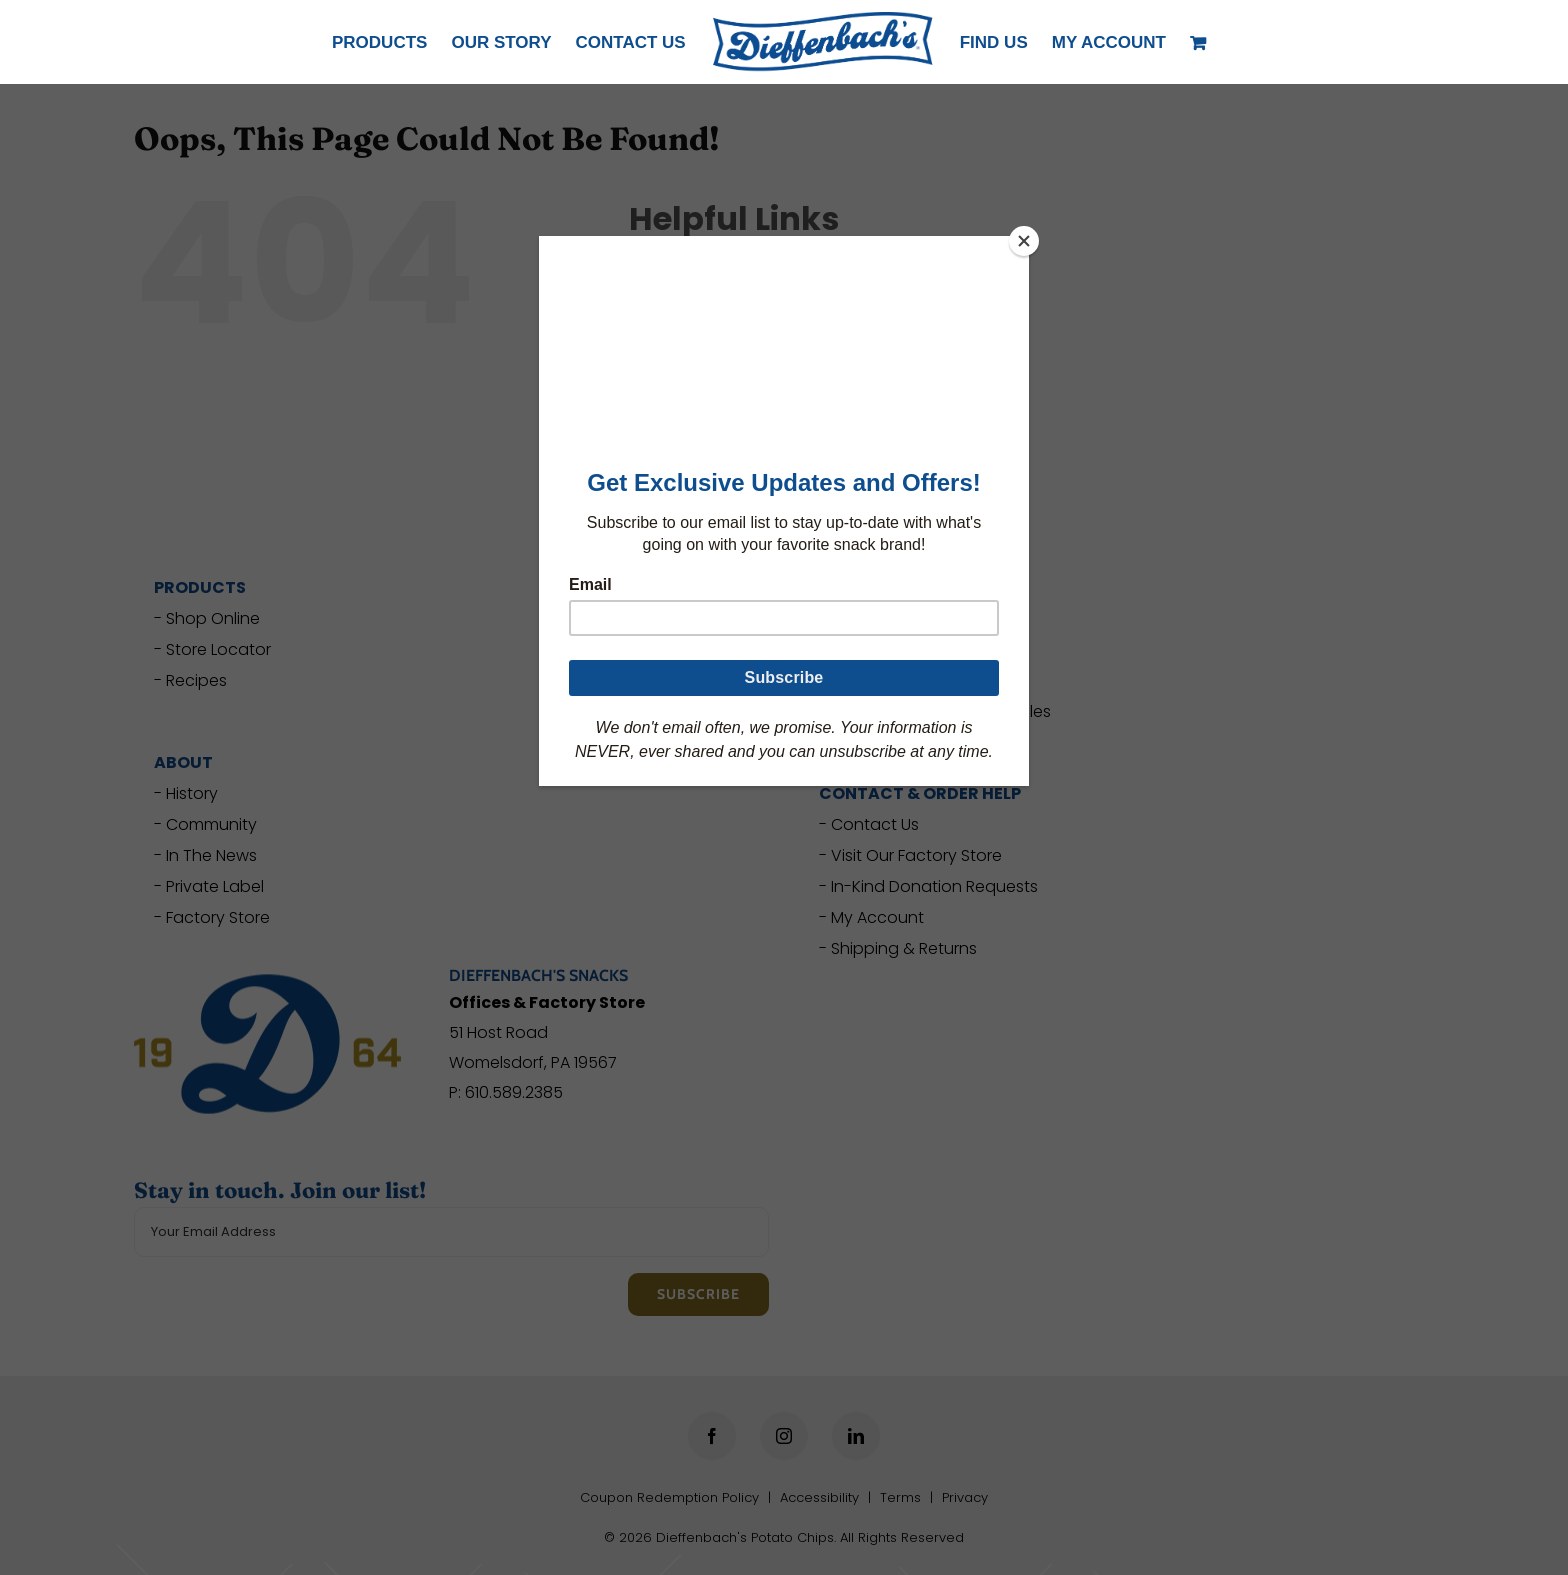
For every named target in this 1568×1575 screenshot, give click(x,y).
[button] (1109, 42)
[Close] (1024, 241)
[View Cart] (1201, 42)
